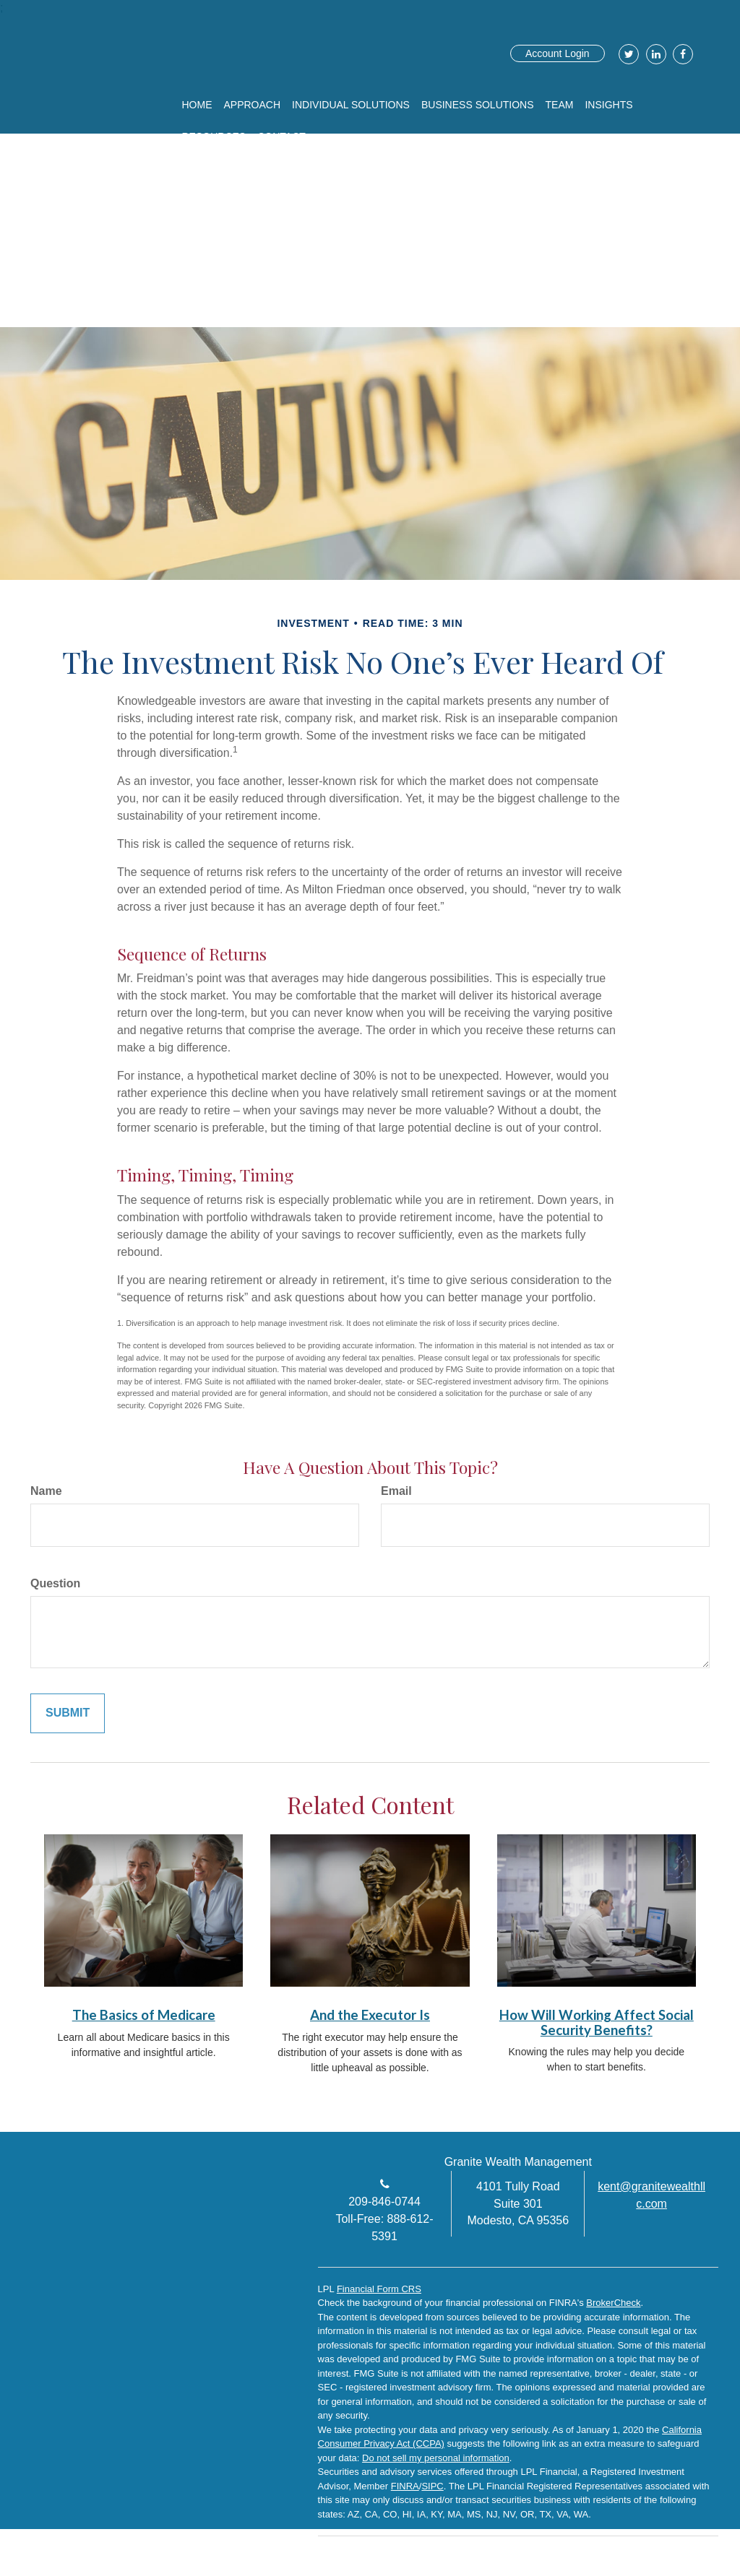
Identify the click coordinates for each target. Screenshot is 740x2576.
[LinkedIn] (654, 54)
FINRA (405, 2486)
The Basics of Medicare (143, 2015)
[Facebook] (681, 54)
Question (55, 1583)
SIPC (432, 2486)
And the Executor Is (370, 2015)
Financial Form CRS (379, 2289)
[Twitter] (627, 54)
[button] (252, 105)
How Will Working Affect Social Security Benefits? (596, 2022)
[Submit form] (67, 1713)
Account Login (557, 53)
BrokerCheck (613, 2302)
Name (46, 1491)
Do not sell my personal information (435, 2458)
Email (396, 1491)
